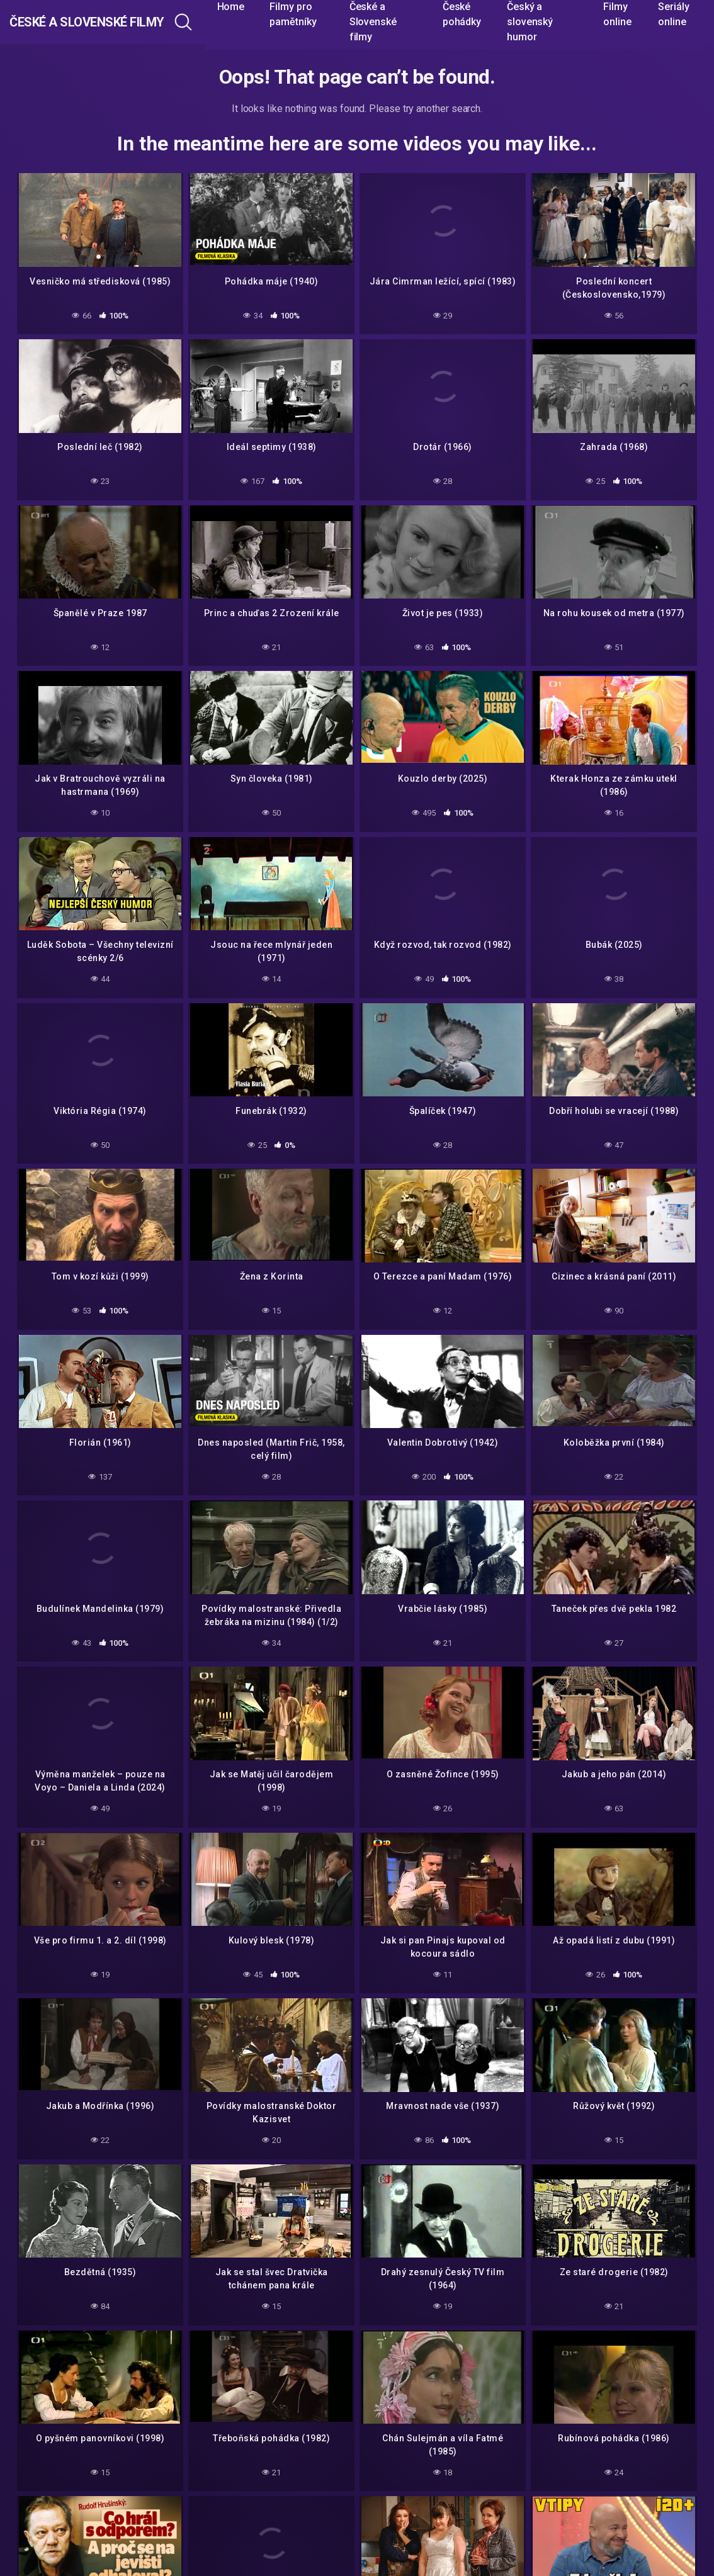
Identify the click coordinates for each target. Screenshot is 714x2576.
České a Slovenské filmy (120, 22)
